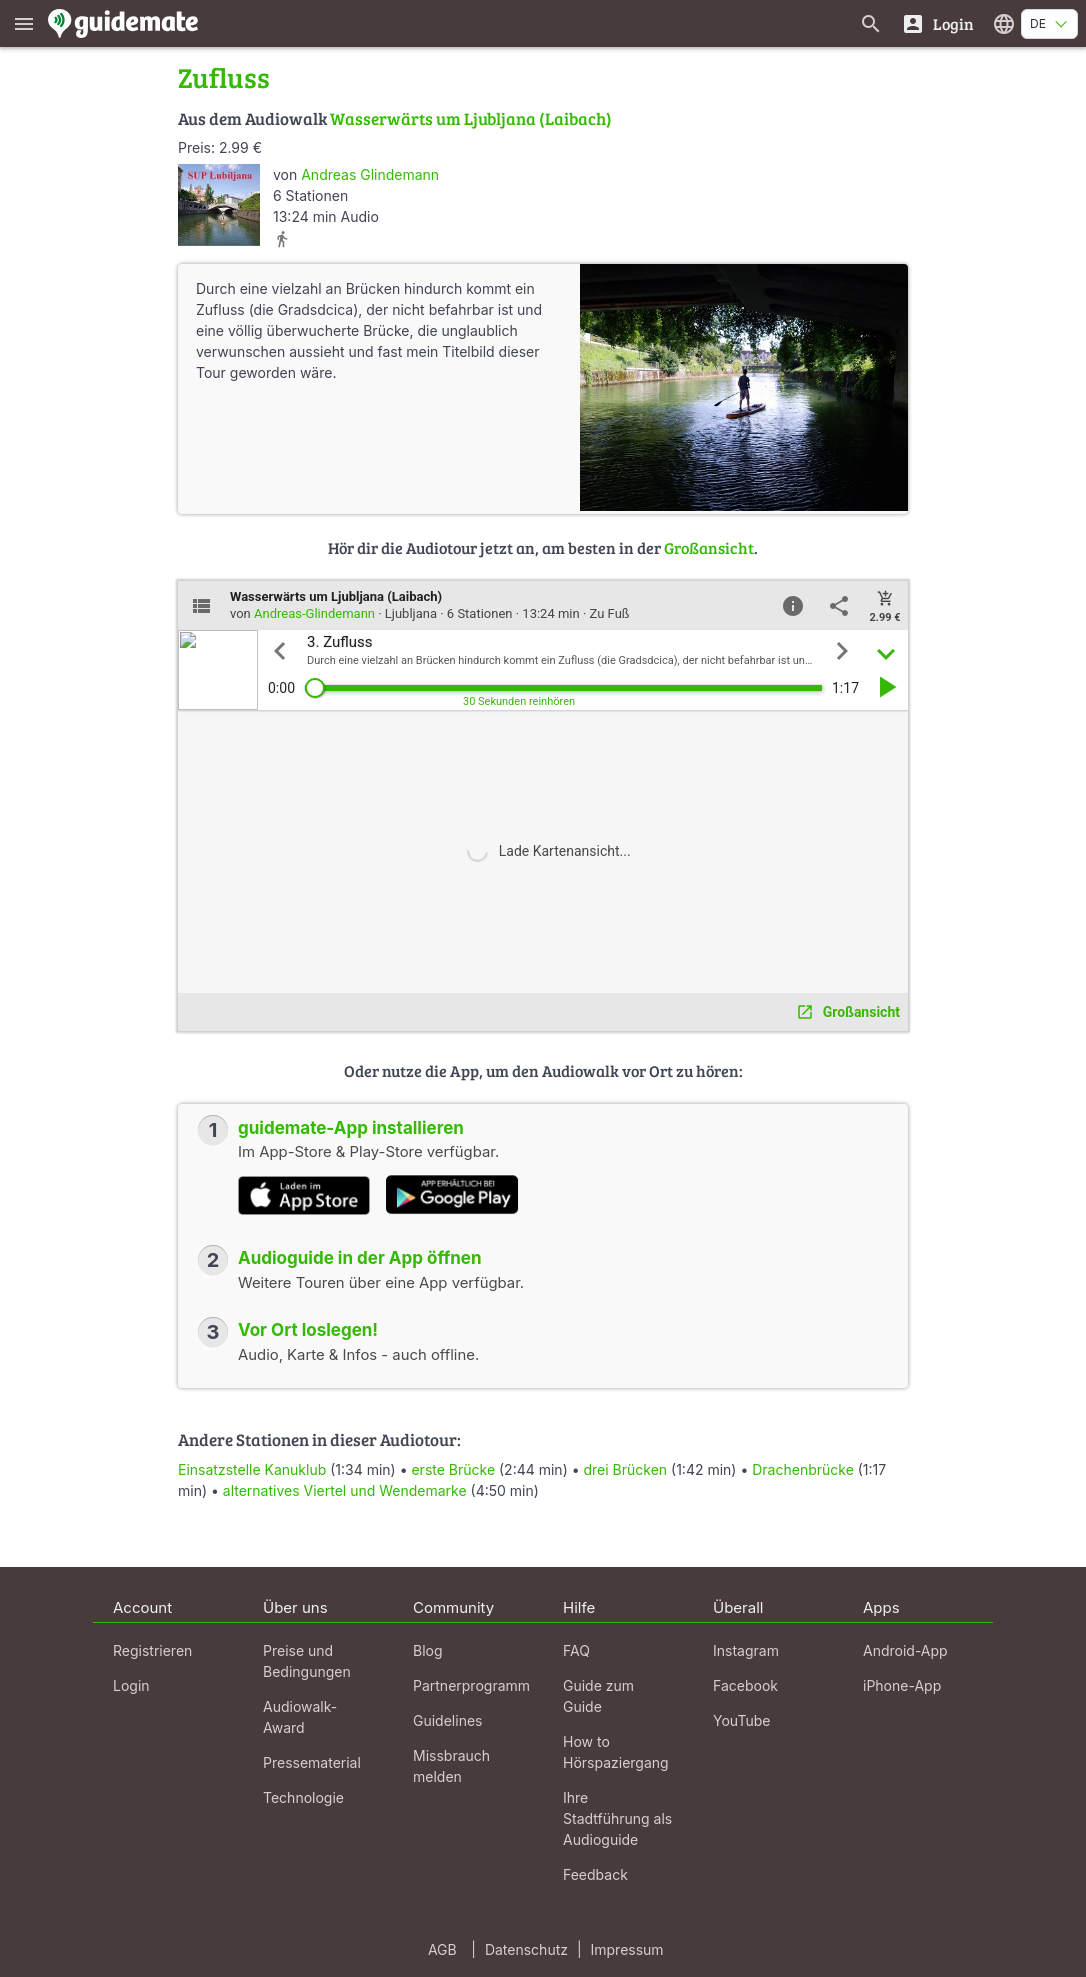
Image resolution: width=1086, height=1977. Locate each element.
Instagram (746, 1650)
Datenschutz (526, 1949)
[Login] (937, 23)
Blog (428, 1650)
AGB (442, 1949)
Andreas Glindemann (370, 174)
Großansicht (709, 547)
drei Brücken (626, 1469)
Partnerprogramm (471, 1685)
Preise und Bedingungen (307, 1661)
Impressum (627, 1949)
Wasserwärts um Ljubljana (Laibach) (471, 118)
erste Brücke (453, 1469)
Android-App (905, 1650)
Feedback (595, 1874)
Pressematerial (312, 1762)
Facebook (745, 1685)
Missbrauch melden (451, 1766)
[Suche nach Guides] (871, 23)
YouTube (741, 1720)
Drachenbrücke (803, 1469)
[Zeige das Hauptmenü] (24, 23)
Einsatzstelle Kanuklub (252, 1469)
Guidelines (447, 1720)
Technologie (303, 1797)
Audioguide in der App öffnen (360, 1258)
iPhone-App (902, 1685)
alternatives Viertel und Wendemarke (345, 1490)
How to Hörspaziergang (616, 1752)
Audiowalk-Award (300, 1717)
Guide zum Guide (598, 1696)
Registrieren (152, 1650)
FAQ (576, 1650)
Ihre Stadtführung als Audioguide (617, 1818)
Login (131, 1685)
